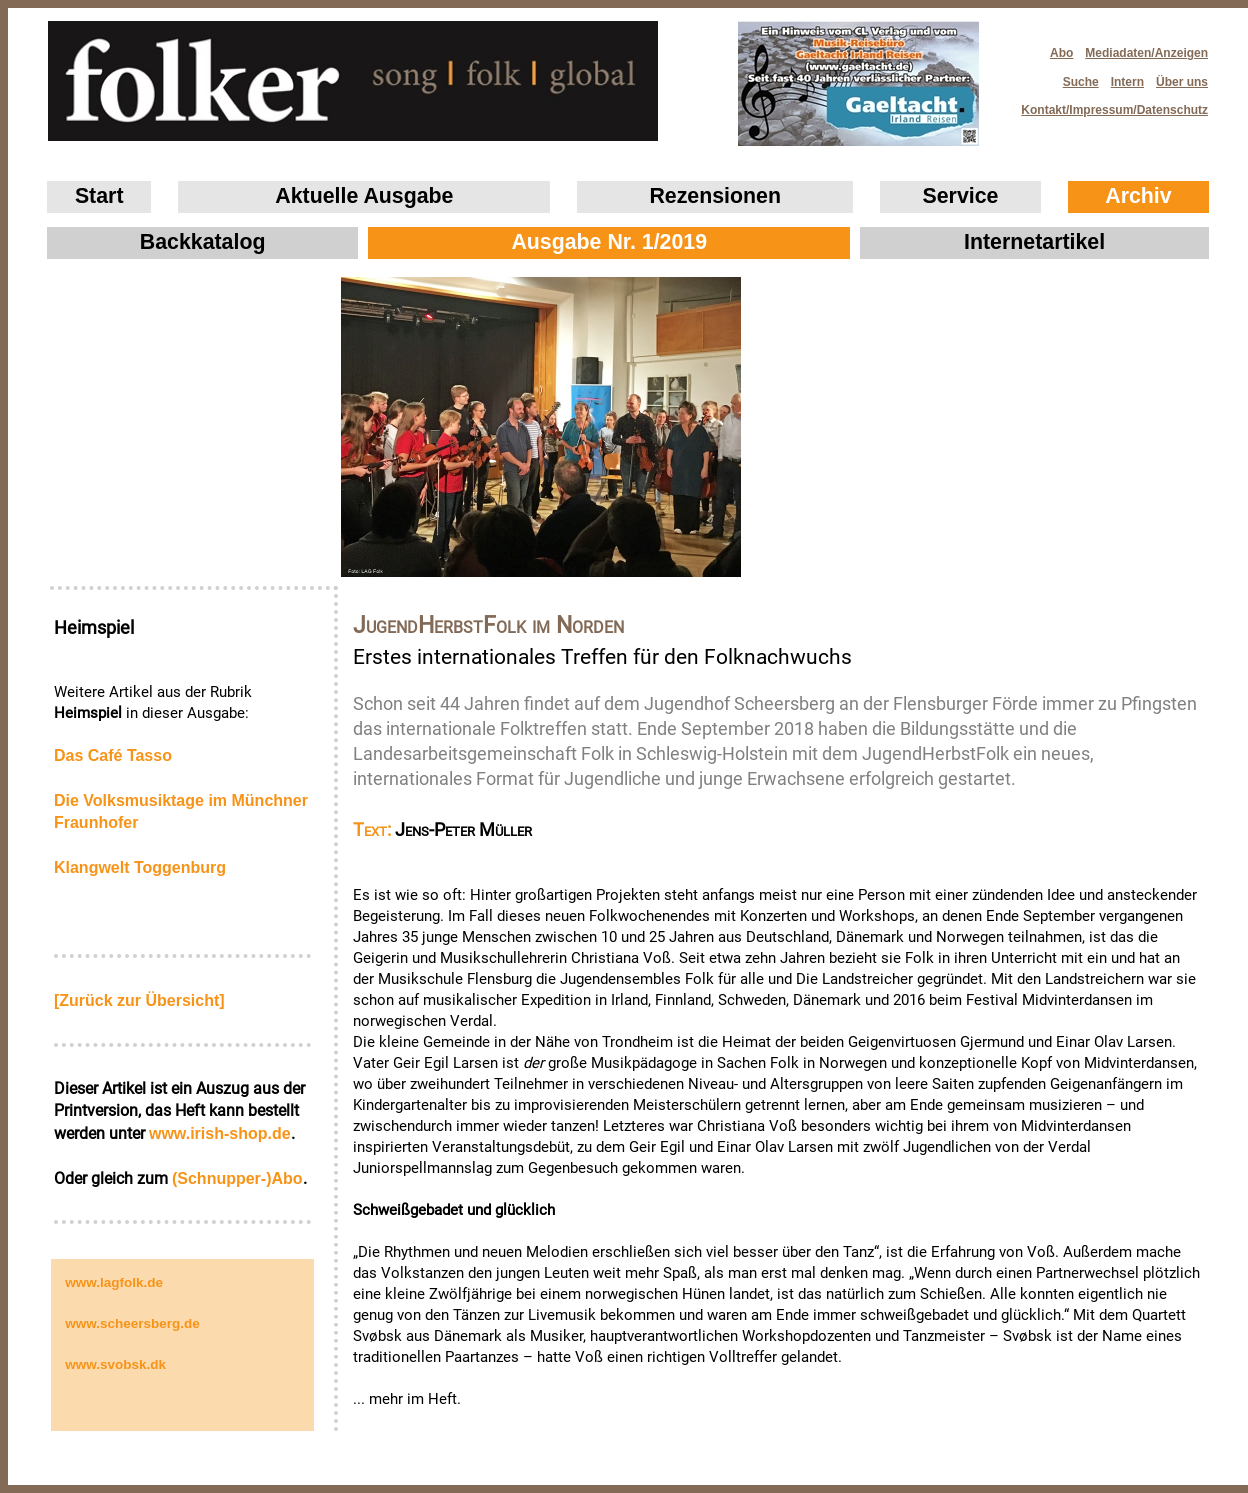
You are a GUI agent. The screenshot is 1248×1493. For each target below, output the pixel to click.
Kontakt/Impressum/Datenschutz (1108, 104)
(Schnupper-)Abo (237, 1178)
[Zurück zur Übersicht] (139, 1000)
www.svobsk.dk (115, 1364)
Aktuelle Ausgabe (364, 196)
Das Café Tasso (113, 755)
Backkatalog (203, 242)
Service (961, 196)
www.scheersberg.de (132, 1323)
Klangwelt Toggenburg (140, 867)
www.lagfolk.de (114, 1282)
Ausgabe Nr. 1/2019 (609, 242)
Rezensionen (715, 196)
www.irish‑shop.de (220, 1133)
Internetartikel (1034, 242)
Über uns (1182, 82)
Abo (1061, 53)
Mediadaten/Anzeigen (1146, 53)
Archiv (1138, 196)
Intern (1127, 82)
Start (99, 196)
